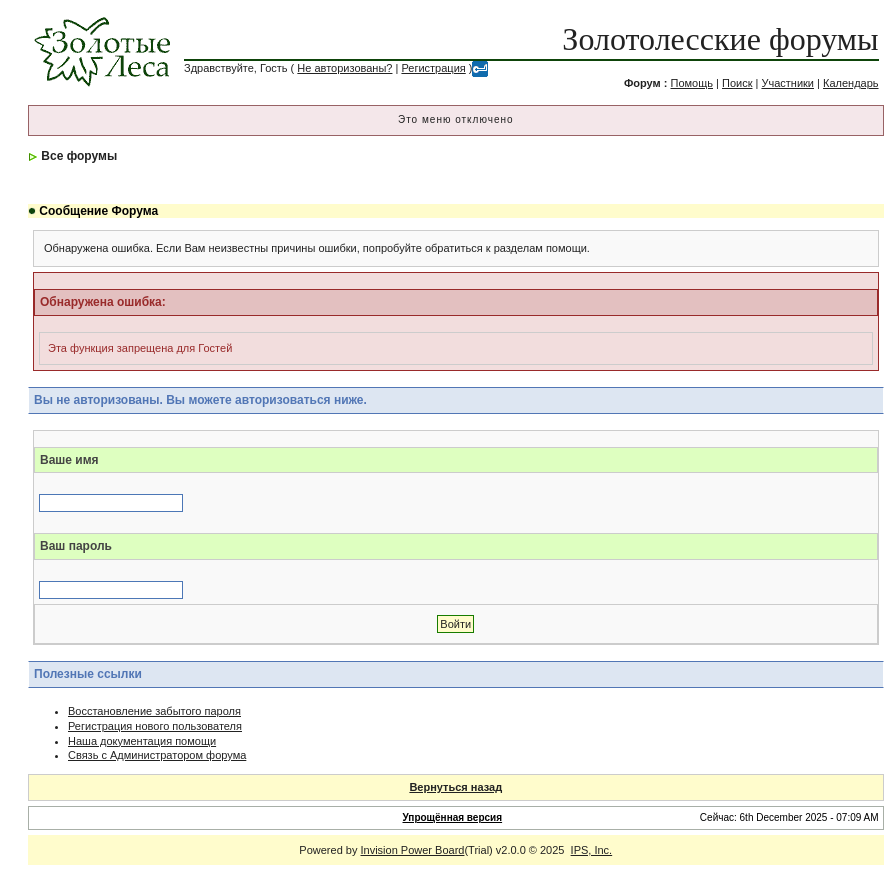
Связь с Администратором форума (157, 755)
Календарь (851, 83)
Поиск (737, 83)
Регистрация (433, 68)
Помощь (692, 83)
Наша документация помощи (142, 741)
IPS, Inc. (592, 850)
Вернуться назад (455, 787)
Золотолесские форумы (720, 39)
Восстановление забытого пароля (154, 711)
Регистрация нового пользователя (155, 726)
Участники (787, 83)
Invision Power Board (413, 850)
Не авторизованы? (344, 68)
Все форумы (79, 156)
